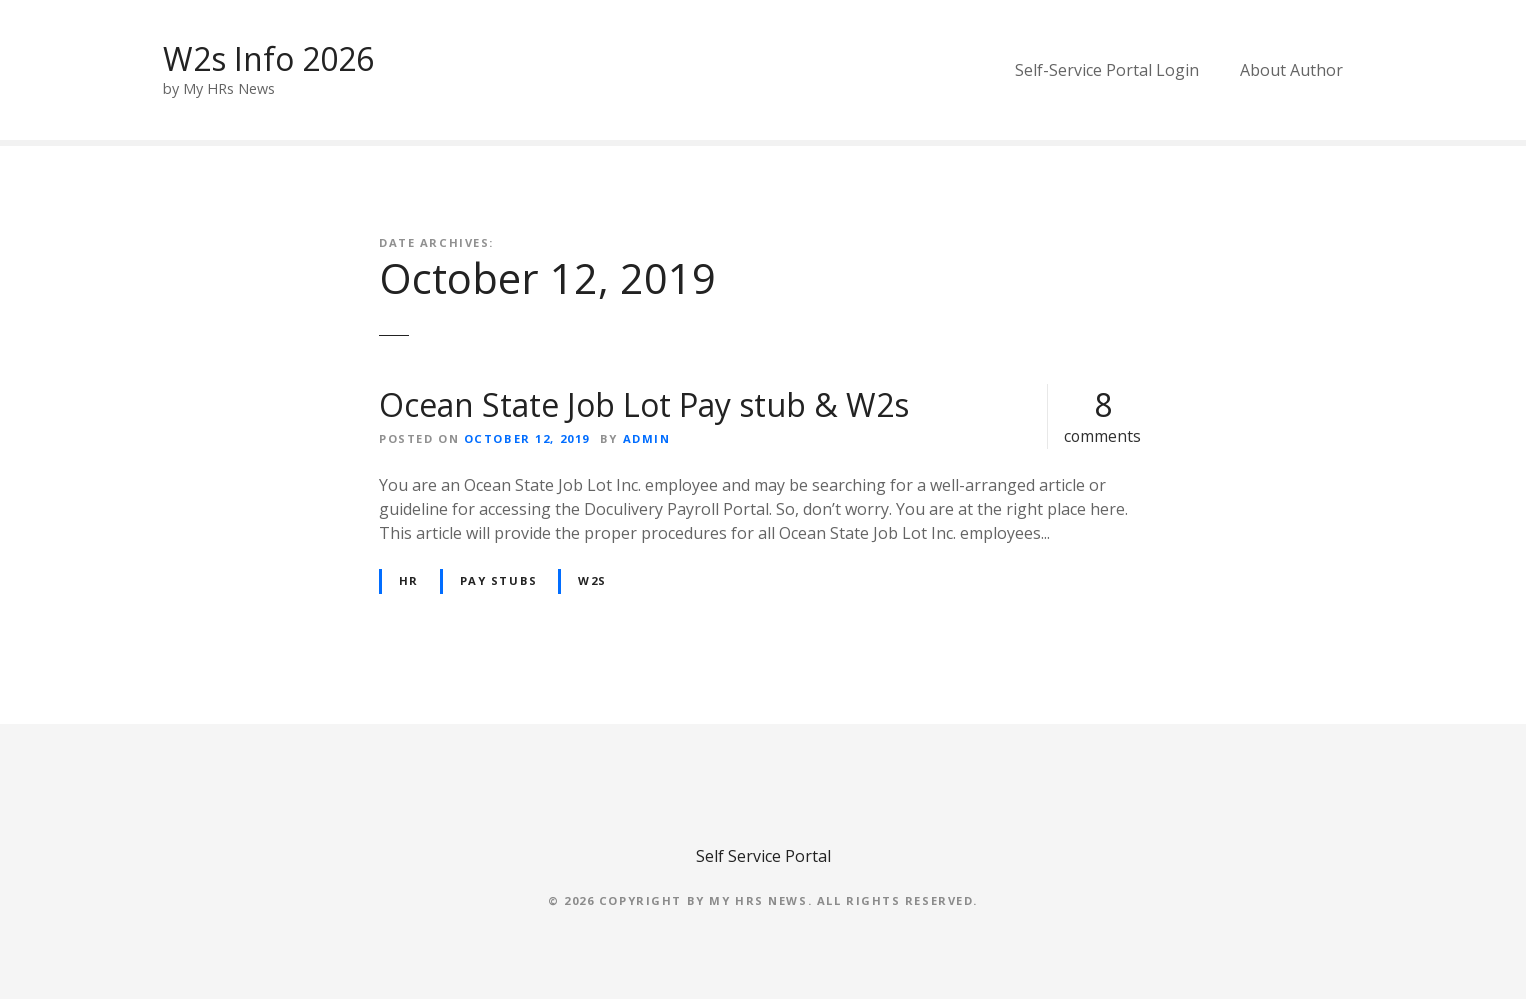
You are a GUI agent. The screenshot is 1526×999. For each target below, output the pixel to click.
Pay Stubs (499, 580)
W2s (592, 580)
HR (409, 580)
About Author (1291, 70)
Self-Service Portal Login (1107, 70)
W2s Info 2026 (268, 58)
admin (647, 438)
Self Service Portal (763, 856)
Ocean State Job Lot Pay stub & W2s (644, 404)
